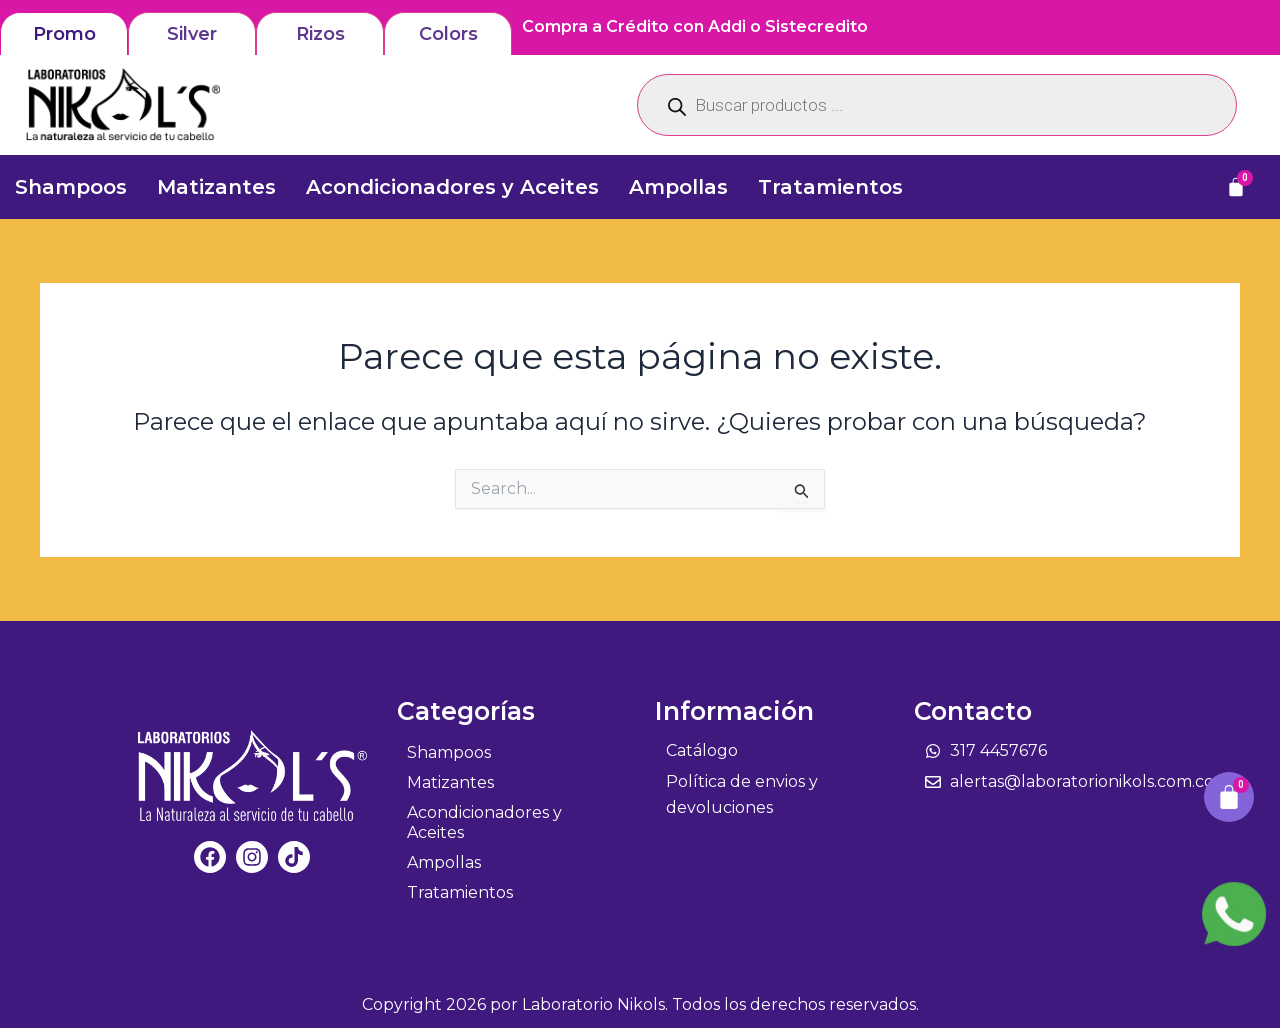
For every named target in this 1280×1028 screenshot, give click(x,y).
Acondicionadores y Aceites (452, 187)
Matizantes (216, 187)
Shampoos (71, 187)
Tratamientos (830, 187)
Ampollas (678, 187)
